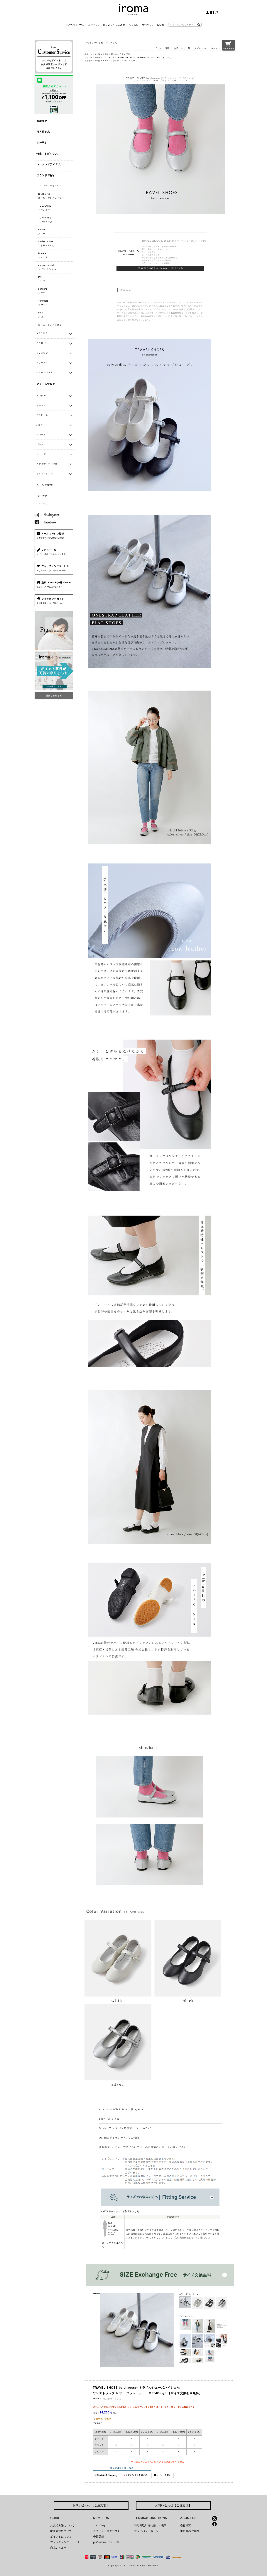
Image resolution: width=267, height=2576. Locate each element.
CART (161, 24)
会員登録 (98, 2536)
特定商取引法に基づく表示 (150, 2525)
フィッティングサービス (65, 2542)
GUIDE (133, 24)
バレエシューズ (130, 61)
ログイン (215, 48)
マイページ (200, 48)
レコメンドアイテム (48, 164)
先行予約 (41, 142)
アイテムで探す (45, 383)
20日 (128, 54)
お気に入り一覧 (182, 48)
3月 (121, 54)
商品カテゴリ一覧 (92, 54)
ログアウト (113, 2531)
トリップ (43, 503)
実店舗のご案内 (189, 2531)
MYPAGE (147, 24)
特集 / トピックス (47, 153)
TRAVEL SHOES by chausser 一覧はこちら (160, 268)
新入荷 (106, 54)
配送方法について (61, 2531)
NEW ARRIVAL (74, 24)
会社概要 (185, 2525)
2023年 (114, 54)
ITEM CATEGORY (114, 24)
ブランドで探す (45, 175)
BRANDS (93, 24)
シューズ (117, 61)
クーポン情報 (163, 48)
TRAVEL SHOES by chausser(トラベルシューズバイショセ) (144, 57)
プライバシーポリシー (147, 2531)
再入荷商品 (43, 131)
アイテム (106, 61)
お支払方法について (62, 2525)
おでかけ (43, 496)
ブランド (106, 57)
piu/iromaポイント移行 (107, 2542)
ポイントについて (61, 2536)
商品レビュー (58, 2547)
